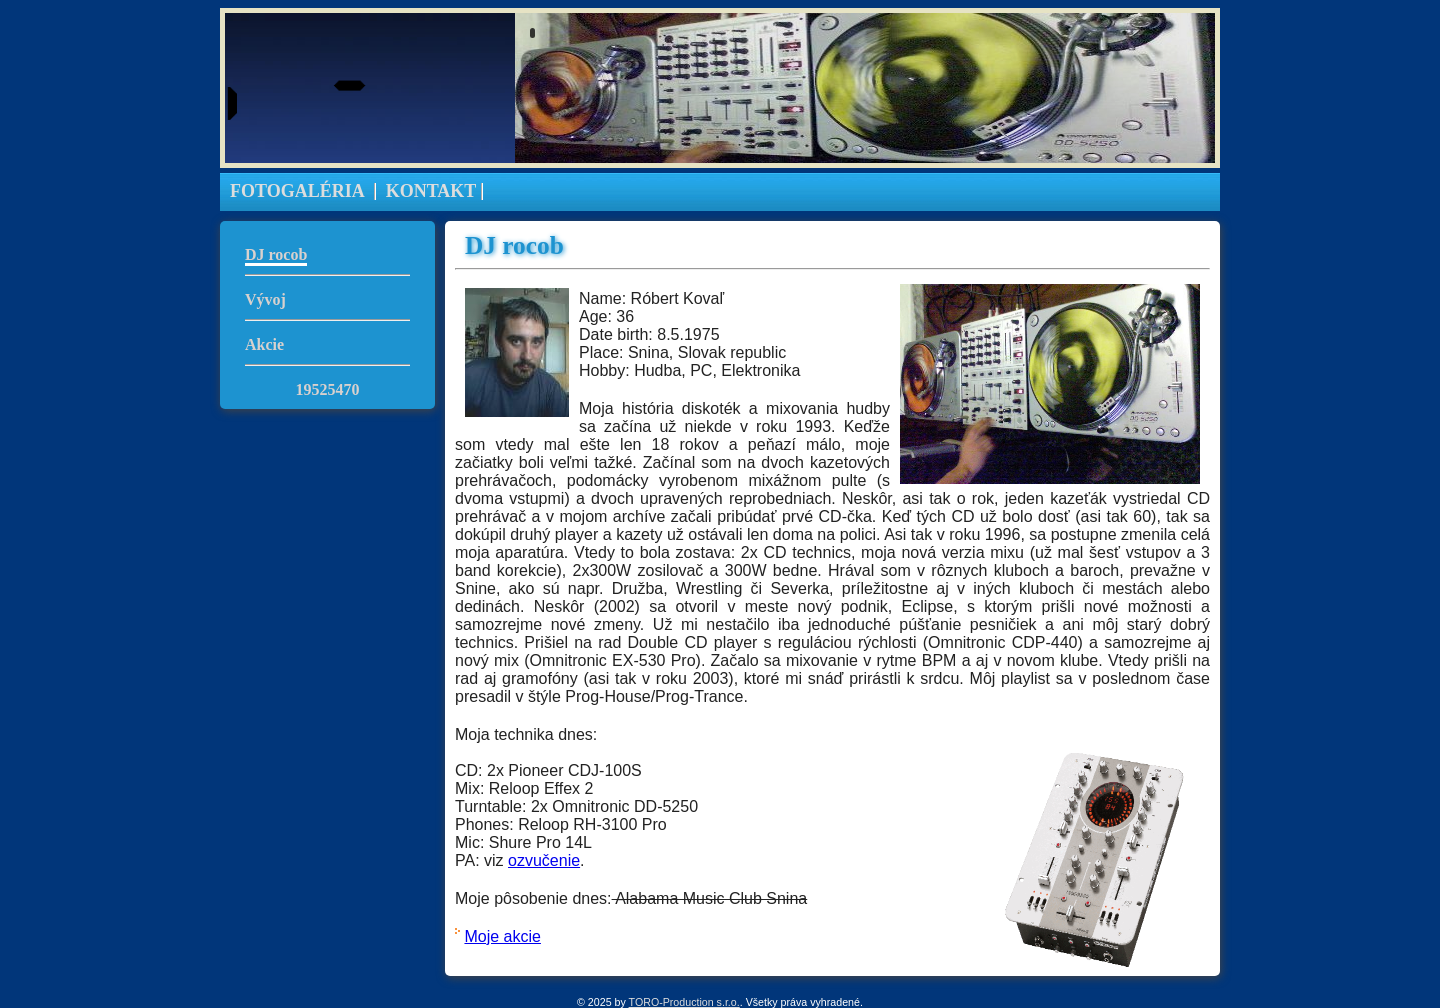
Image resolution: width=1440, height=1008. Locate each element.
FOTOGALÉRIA (297, 191)
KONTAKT (431, 191)
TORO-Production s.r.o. (684, 1002)
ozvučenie (544, 860)
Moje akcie (502, 936)
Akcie (264, 344)
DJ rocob (276, 254)
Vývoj (265, 299)
